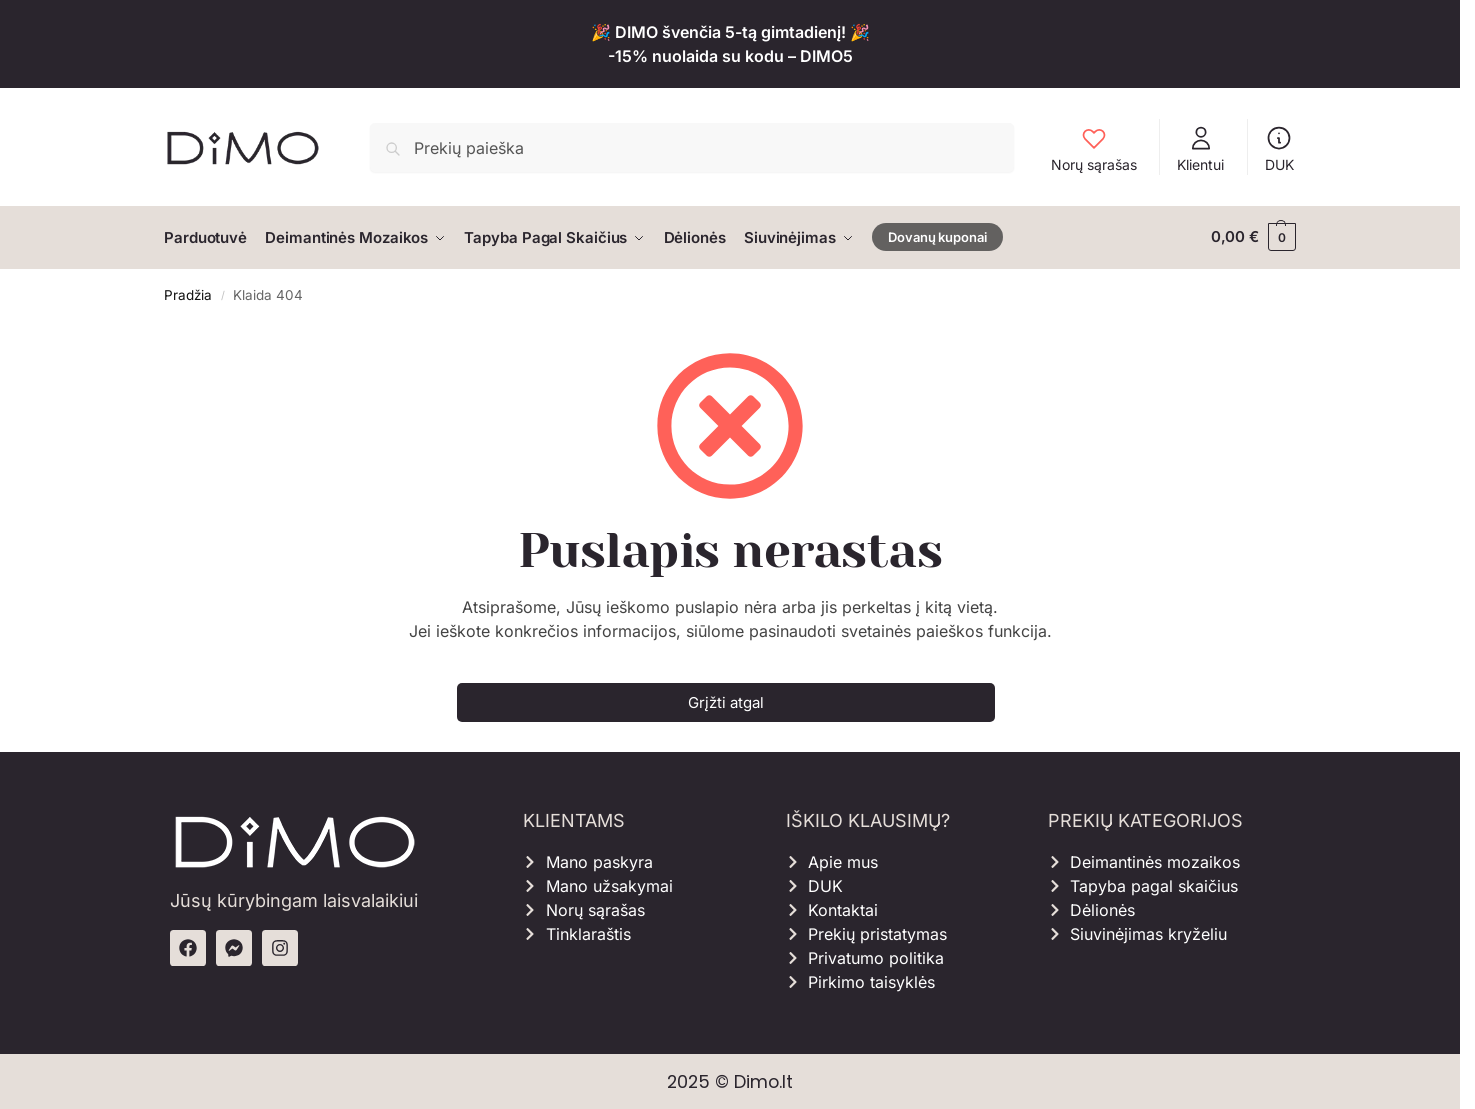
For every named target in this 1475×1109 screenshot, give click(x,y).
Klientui (1200, 148)
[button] (1253, 237)
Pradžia (188, 293)
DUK (1279, 148)
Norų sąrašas (1094, 148)
